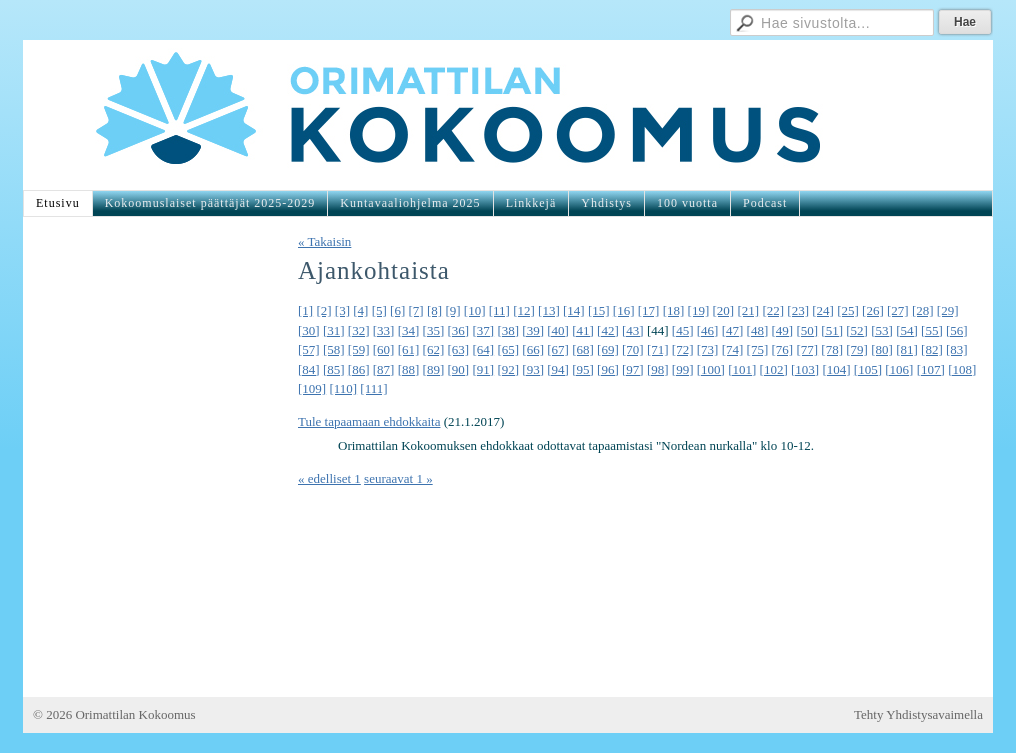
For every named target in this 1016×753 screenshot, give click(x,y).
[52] (857, 330)
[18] (674, 310)
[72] (683, 349)
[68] (583, 349)
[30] (309, 330)
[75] (758, 349)
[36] (459, 330)
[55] (932, 330)
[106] (899, 369)
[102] (774, 369)
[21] (748, 310)
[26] (873, 310)
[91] (483, 369)
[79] (857, 349)
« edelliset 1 (329, 478)
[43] (633, 330)
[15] (599, 310)
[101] (742, 369)
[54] (907, 330)
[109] (312, 388)
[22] (773, 310)
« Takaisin (324, 241)
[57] (309, 349)
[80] (882, 349)
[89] (434, 369)
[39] (533, 330)
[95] (583, 369)
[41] (583, 330)
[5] (379, 310)
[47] (733, 330)
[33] (384, 330)
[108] (962, 369)
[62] (434, 349)
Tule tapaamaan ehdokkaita (369, 421)
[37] (483, 330)
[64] (483, 349)
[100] (711, 369)
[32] (359, 330)
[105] (868, 369)
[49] (783, 330)
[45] (683, 330)
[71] (658, 349)
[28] (923, 310)
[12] (524, 310)
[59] (359, 349)
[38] (508, 330)
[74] (733, 349)
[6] (397, 310)
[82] (932, 349)
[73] (708, 349)
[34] (409, 330)
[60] (384, 349)
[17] (649, 310)
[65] (508, 349)
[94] (558, 369)
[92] (508, 369)
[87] (384, 369)
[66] (533, 349)
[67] (558, 349)
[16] (624, 310)
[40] (558, 330)
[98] (658, 369)
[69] (608, 349)
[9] (452, 310)
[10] (475, 310)
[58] (334, 349)
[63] (459, 349)
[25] (848, 310)
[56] (957, 330)
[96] (608, 369)
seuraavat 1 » (398, 478)
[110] (343, 388)
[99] (683, 369)
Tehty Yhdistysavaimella (918, 714)
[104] (836, 369)
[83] (957, 349)
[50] (807, 330)
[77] (807, 349)
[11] (499, 310)
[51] (832, 330)
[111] (373, 388)
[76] (783, 349)
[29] (948, 310)
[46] (708, 330)
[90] (459, 369)
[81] (907, 349)
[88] (409, 369)
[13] (549, 310)
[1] (305, 310)
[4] (360, 310)
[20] (724, 310)
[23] (798, 310)
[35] (434, 330)
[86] (359, 369)
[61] (409, 349)
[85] (334, 369)
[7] (416, 310)
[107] (931, 369)
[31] (334, 330)
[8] (434, 310)
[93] (533, 369)
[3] (342, 310)
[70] (633, 349)
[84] (309, 369)
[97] (633, 369)
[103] (805, 369)
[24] (823, 310)
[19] (699, 310)
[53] (882, 330)
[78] (832, 349)
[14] (574, 310)
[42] (608, 330)
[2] (323, 310)
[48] (758, 330)
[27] (898, 310)
